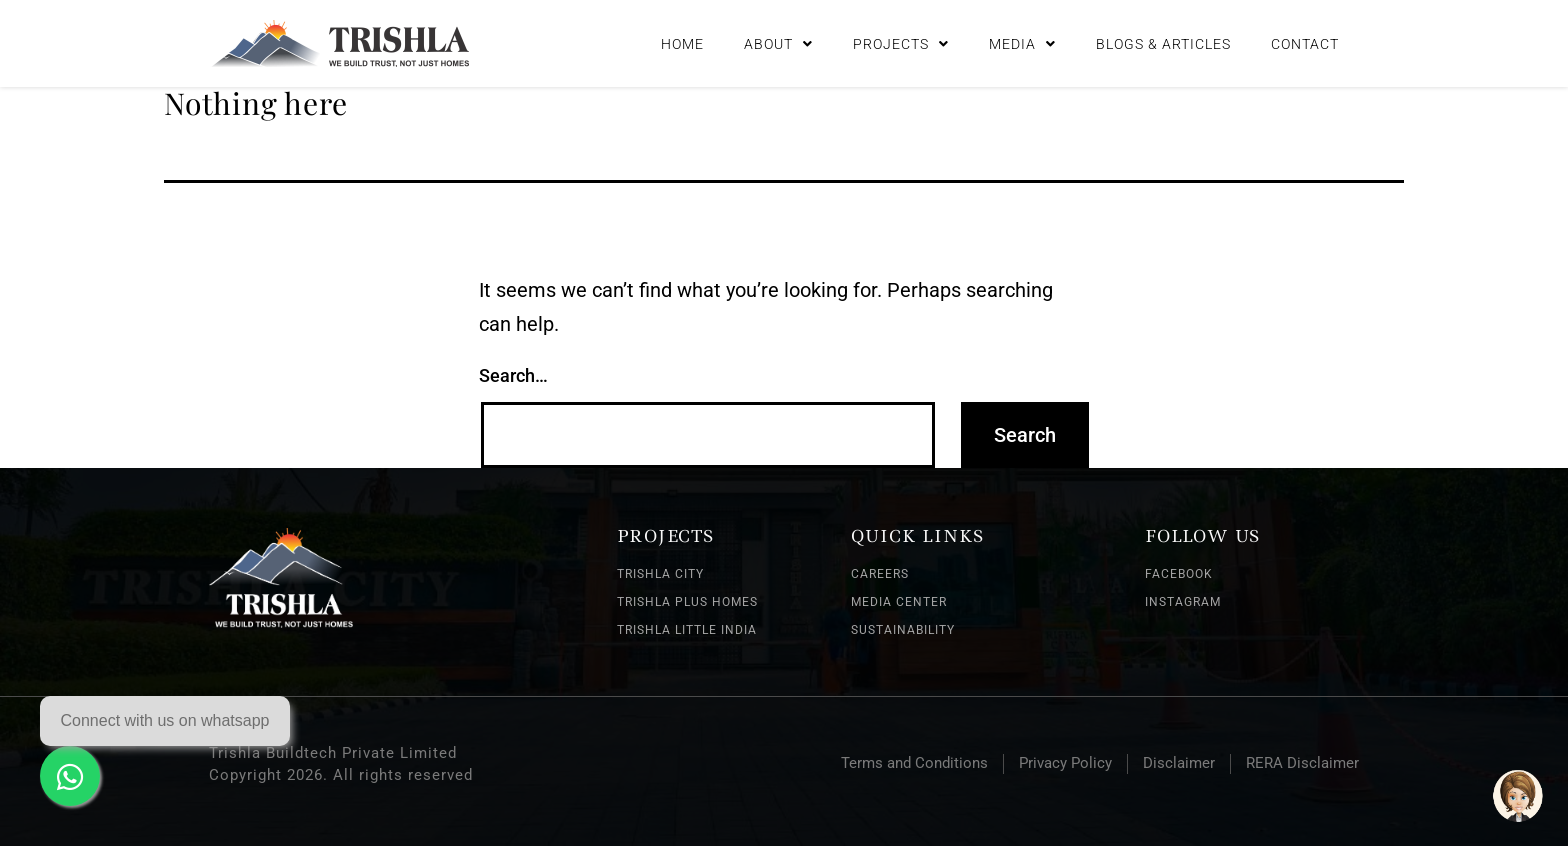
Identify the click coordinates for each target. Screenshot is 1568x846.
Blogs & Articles (1163, 44)
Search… (513, 375)
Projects (901, 44)
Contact (1305, 44)
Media (1022, 44)
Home (682, 44)
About (778, 44)
